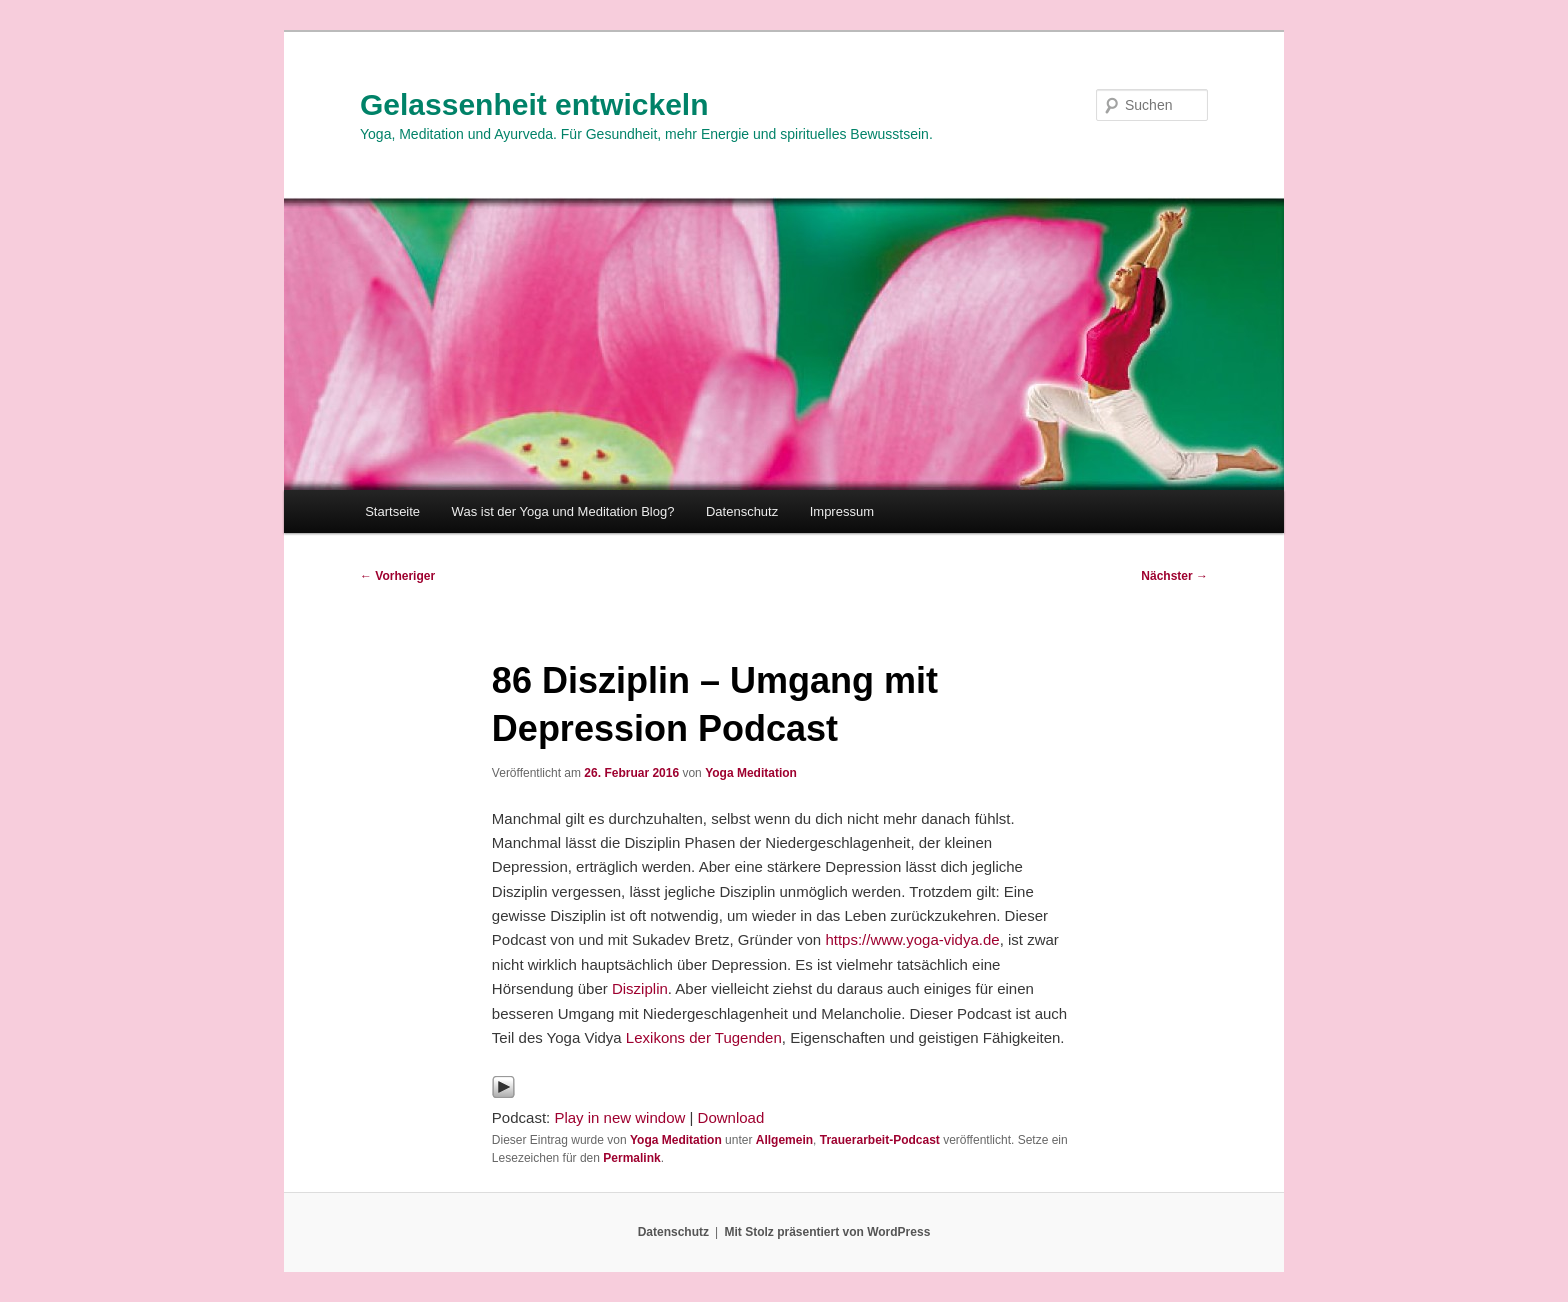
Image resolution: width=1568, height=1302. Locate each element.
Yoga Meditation (751, 773)
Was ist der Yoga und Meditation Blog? (563, 511)
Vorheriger (397, 576)
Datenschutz (742, 511)
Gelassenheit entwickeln (534, 104)
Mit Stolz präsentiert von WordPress (827, 1232)
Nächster (1174, 576)
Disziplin (640, 988)
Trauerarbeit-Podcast (880, 1140)
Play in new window (619, 1117)
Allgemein (784, 1140)
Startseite (392, 511)
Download (731, 1117)
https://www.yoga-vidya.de (912, 939)
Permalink (631, 1158)
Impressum (842, 511)
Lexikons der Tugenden (704, 1037)
